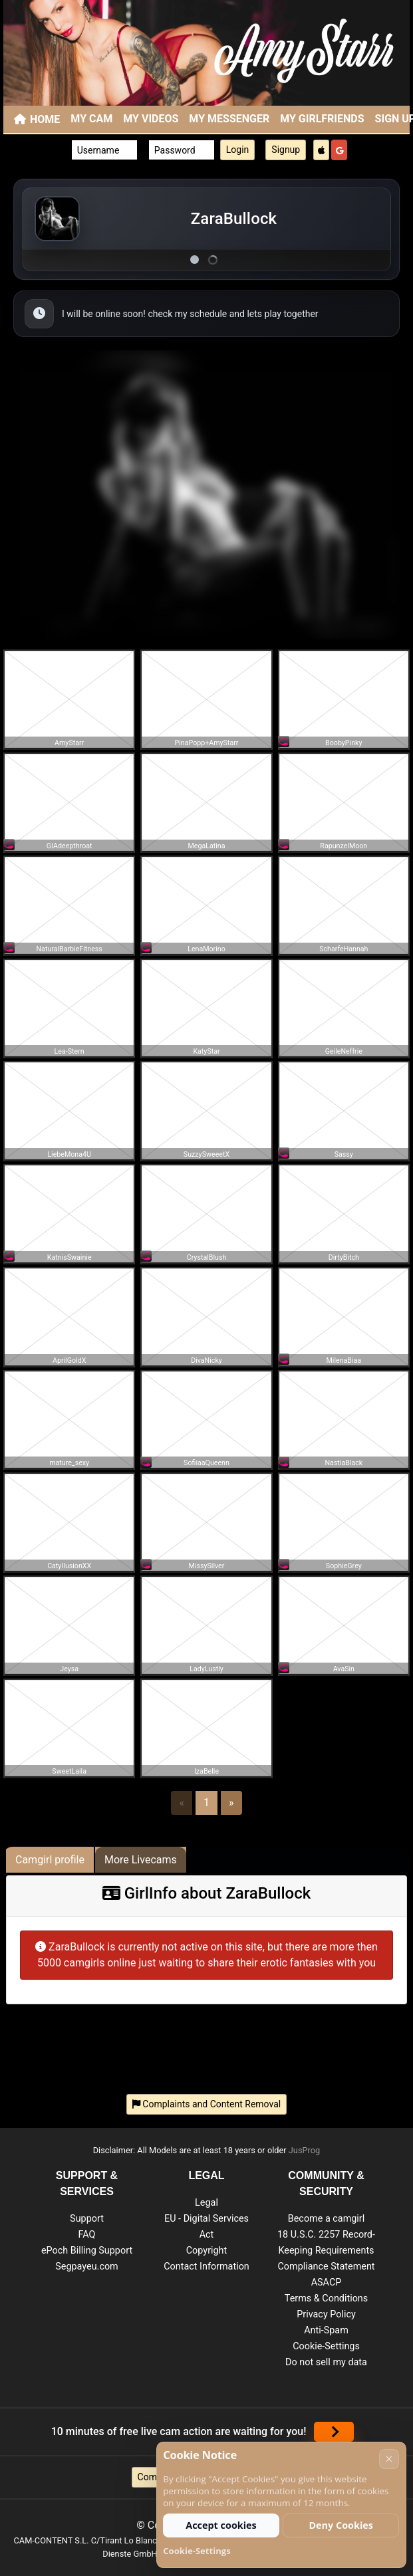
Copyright (206, 2250)
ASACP (326, 2282)
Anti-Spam (326, 2330)
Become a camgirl (326, 2218)
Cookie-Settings (326, 2346)
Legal (206, 2202)
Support (87, 2218)
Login (237, 149)
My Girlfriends (322, 118)
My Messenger (229, 118)
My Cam (91, 118)
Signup (285, 149)
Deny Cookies (341, 2525)
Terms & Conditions (326, 2298)
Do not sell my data (326, 2362)
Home (45, 119)
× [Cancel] (388, 2459)
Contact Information (206, 2266)
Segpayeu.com (86, 2266)
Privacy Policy (326, 2314)
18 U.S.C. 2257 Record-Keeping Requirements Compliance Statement (326, 2250)
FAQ (87, 2234)
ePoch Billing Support (86, 2250)
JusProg (305, 2150)
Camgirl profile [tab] (49, 1859)
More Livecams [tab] (140, 1859)
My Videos (150, 118)
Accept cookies (221, 2525)
